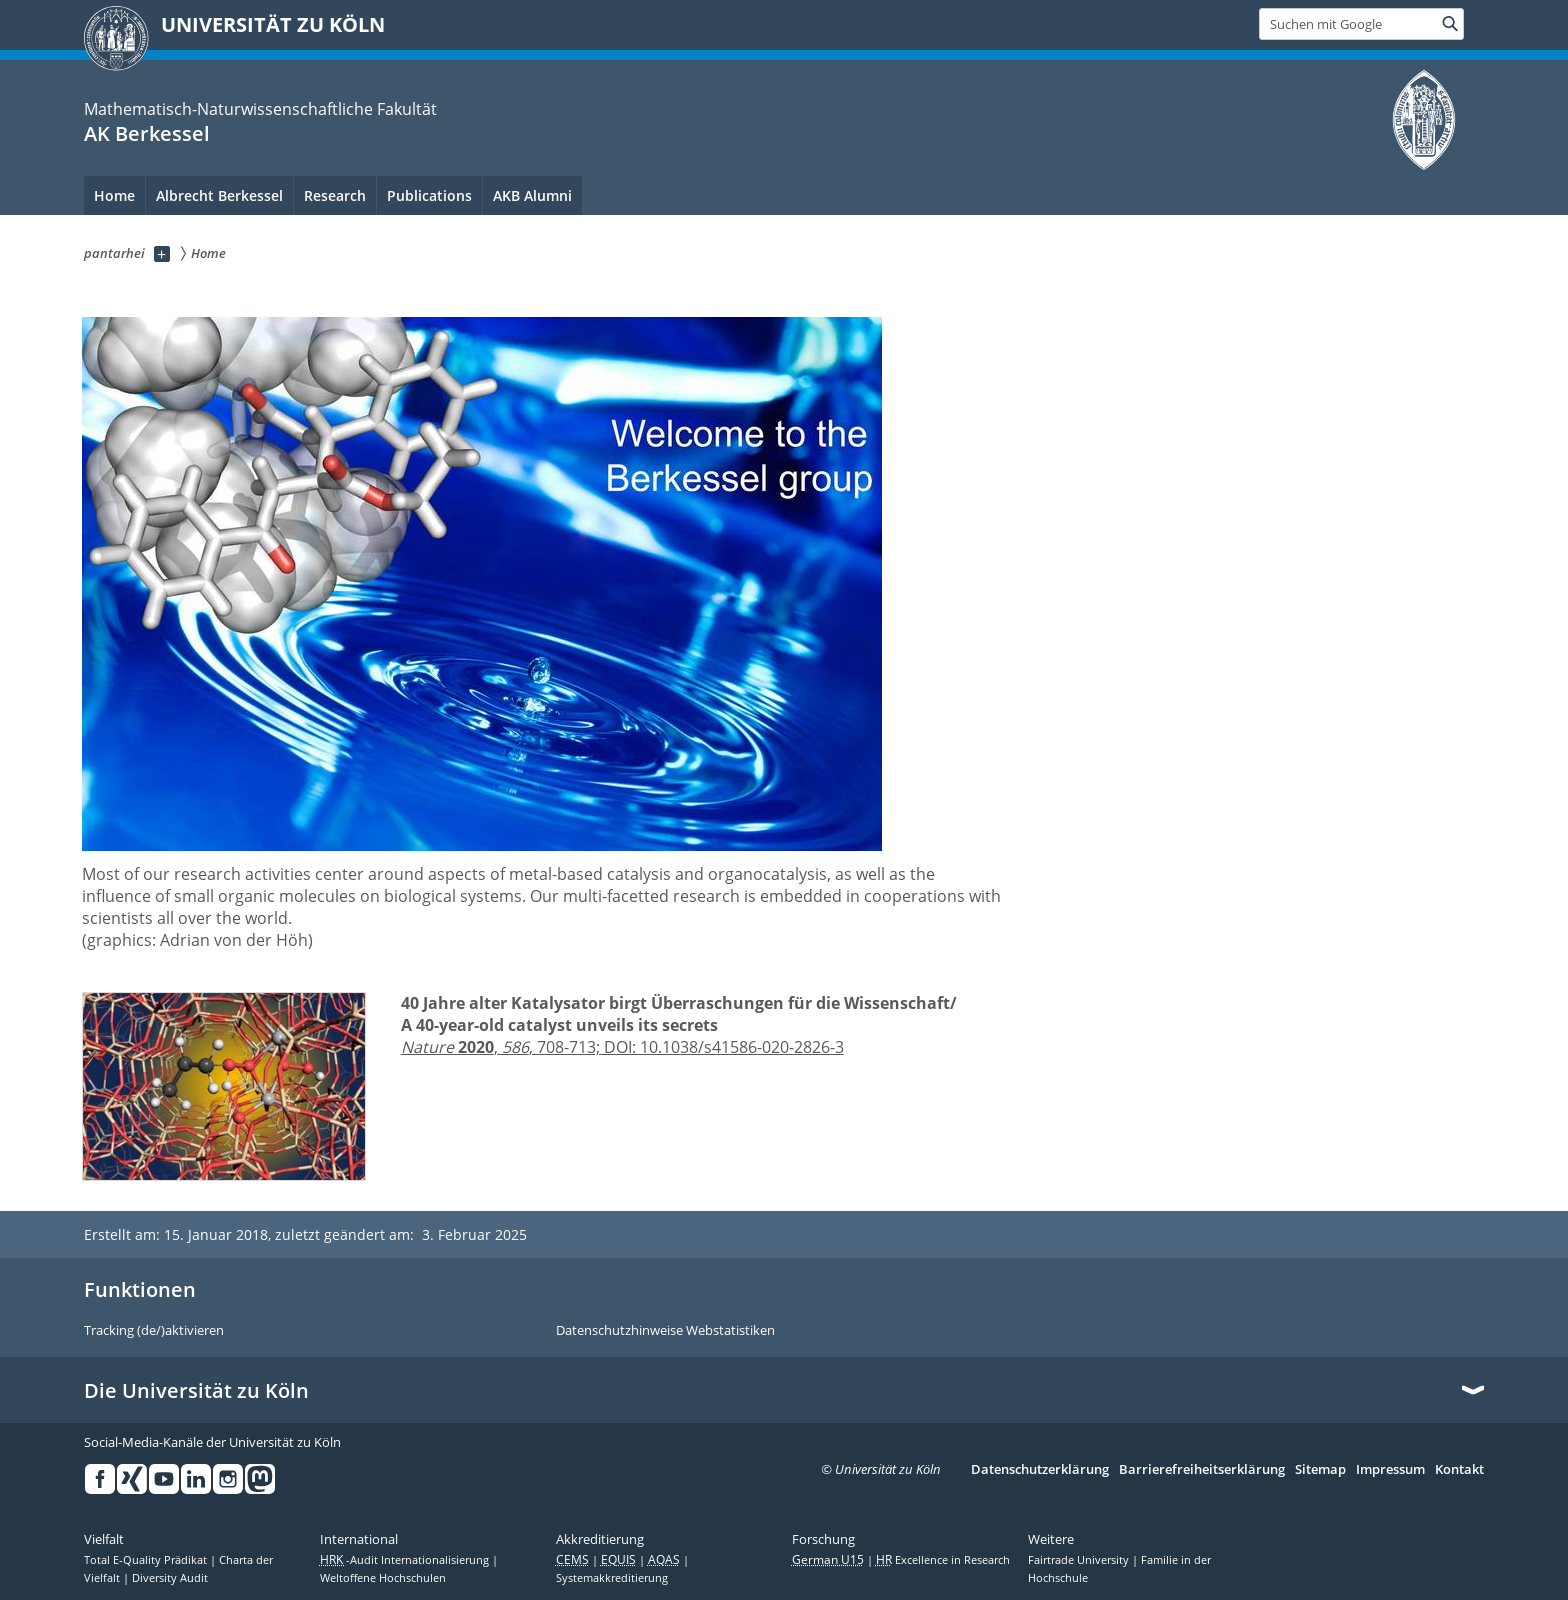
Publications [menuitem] (429, 195)
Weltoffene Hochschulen (383, 1578)
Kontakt (1459, 1470)
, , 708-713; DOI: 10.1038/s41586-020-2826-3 (622, 1047)
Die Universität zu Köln (196, 1391)
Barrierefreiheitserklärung (1202, 1470)
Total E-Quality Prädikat (147, 1560)
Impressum (1390, 1470)
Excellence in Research (943, 1560)
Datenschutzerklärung (1040, 1470)
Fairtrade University (1080, 1560)
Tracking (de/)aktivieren (154, 1331)
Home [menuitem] (114, 195)
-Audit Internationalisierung (406, 1560)
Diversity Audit (170, 1578)
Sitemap (1320, 1470)
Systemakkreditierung (612, 1578)
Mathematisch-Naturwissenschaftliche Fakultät (260, 109)
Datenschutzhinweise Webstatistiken (665, 1331)
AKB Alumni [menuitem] (532, 195)
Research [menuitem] (335, 195)
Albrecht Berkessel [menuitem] (219, 195)
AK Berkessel (147, 133)
